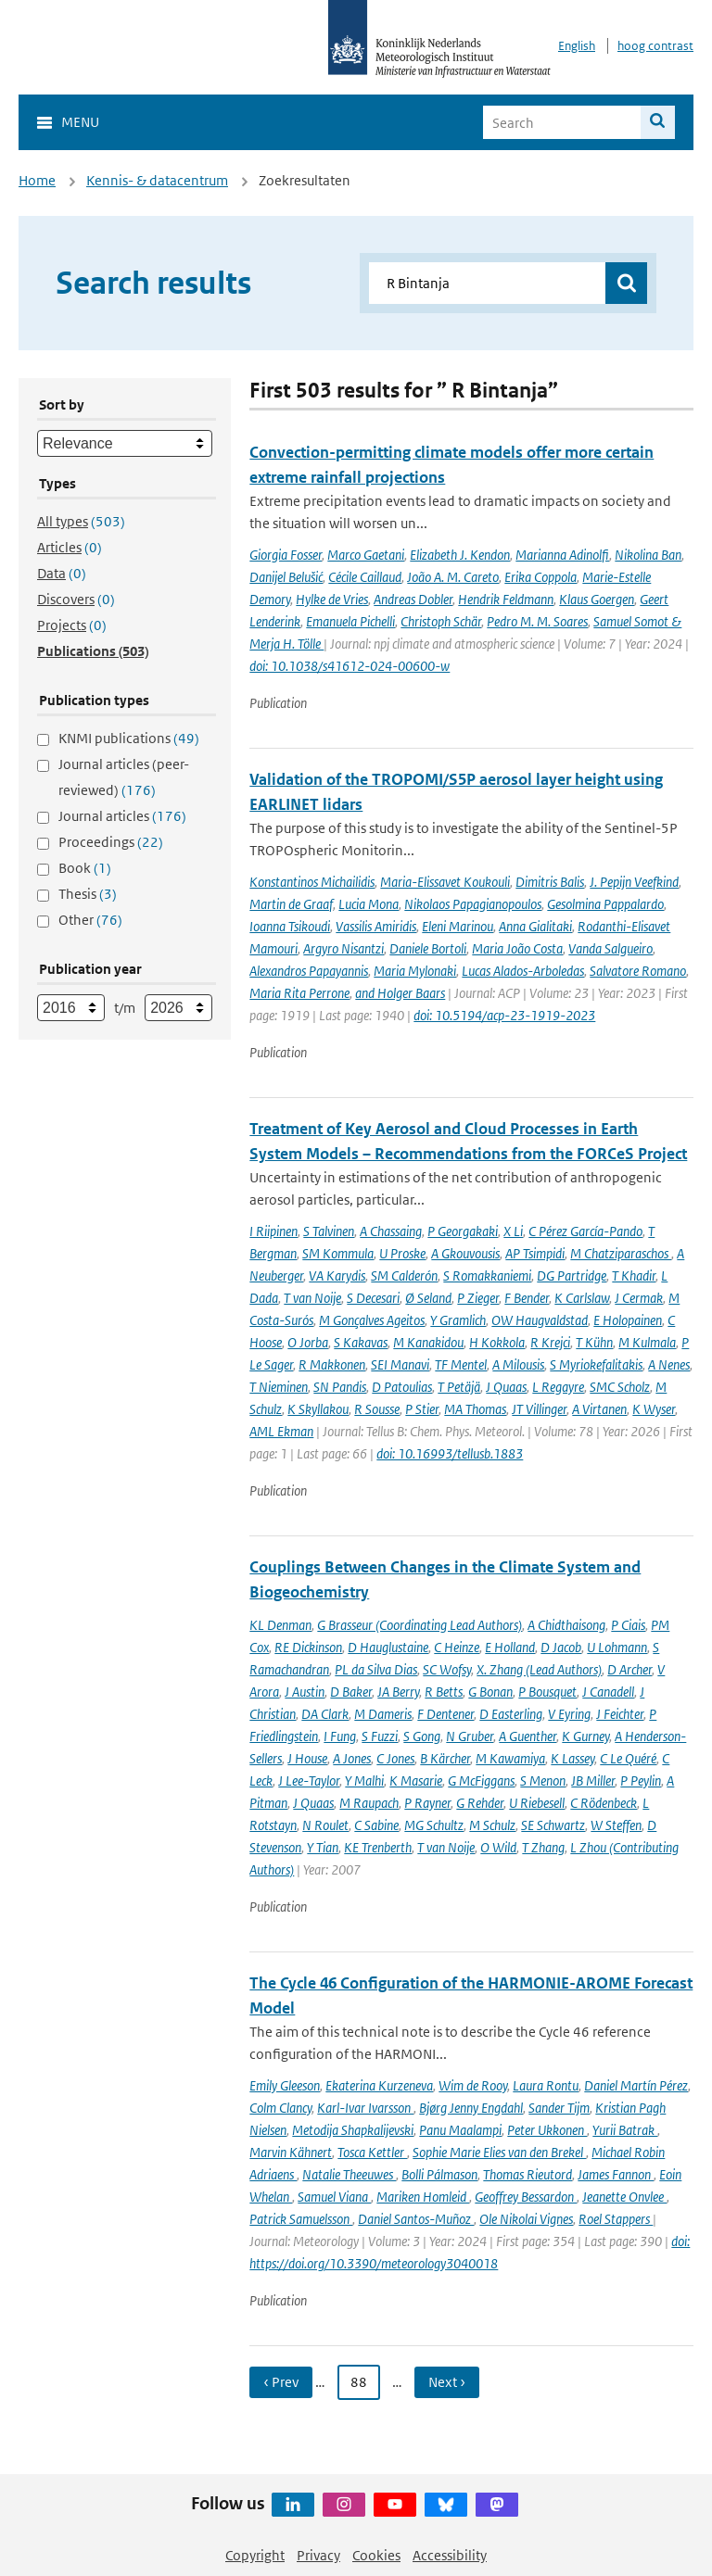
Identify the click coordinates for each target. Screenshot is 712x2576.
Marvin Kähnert (290, 2152)
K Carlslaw (581, 1298)
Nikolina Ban (648, 554)
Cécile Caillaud (364, 577)
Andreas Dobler (413, 599)
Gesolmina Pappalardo (605, 904)
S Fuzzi (380, 1736)
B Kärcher (445, 1758)
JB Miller (593, 1780)
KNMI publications (128, 738)
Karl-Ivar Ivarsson (365, 2107)
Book (84, 868)
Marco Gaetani (365, 554)
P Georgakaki (462, 1231)
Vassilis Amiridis (376, 926)
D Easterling (510, 1714)
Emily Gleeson (284, 2085)
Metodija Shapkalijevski (352, 2130)
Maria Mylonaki (415, 970)
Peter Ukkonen (547, 2130)
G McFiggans (481, 1780)
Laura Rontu (545, 2085)
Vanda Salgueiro (610, 948)
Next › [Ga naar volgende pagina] (446, 2382)
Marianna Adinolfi (562, 554)
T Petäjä (459, 1386)
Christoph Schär (440, 621)
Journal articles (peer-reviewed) (123, 777)
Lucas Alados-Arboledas (523, 970)
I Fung (340, 1736)
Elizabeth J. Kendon (460, 554)
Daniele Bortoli (427, 948)
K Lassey (572, 1758)
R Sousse (377, 1409)
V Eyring (569, 1714)
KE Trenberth (378, 1847)
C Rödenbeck (603, 1803)
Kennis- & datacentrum (157, 180)
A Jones (352, 1758)
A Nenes (669, 1364)
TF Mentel (461, 1364)
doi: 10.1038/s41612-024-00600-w (349, 666)
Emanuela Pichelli (350, 621)
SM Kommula (338, 1253)
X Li (513, 1231)
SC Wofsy (447, 1669)
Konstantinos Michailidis (312, 881)
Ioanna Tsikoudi (289, 926)
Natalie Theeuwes (349, 2174)
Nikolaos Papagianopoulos (472, 904)
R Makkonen (332, 1364)
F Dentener (445, 1714)
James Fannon (616, 2174)
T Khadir (633, 1275)
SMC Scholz (620, 1386)
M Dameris (383, 1714)
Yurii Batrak (624, 2130)
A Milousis (518, 1364)
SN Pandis (339, 1386)
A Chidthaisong (566, 1625)
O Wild (498, 1847)
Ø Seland (428, 1298)
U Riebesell (537, 1803)
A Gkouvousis (465, 1253)
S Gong (421, 1736)
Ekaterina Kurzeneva (379, 2085)
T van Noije (312, 1298)
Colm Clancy (280, 2107)
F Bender (526, 1298)
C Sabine (376, 1825)
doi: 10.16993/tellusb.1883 (449, 1453)
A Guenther (527, 1736)
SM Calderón (404, 1275)
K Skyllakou (318, 1409)
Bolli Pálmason (439, 2174)
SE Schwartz (553, 1825)
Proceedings (110, 842)
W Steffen (616, 1825)
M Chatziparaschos (620, 1253)
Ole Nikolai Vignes (526, 2219)
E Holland (510, 1647)
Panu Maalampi (460, 2130)
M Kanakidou (428, 1342)
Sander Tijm (559, 2107)
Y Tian (322, 1847)
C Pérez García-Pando (585, 1231)
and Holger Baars (400, 993)
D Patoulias (402, 1386)
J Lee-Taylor (308, 1780)
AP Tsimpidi (535, 1253)
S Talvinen (328, 1231)
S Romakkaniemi (487, 1275)
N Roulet (325, 1825)
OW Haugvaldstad (539, 1320)
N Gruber (469, 1736)
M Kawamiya (510, 1758)
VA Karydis (337, 1275)
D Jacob (560, 1647)
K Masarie (415, 1780)
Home (37, 180)
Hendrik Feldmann (505, 599)
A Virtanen (599, 1409)
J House (307, 1758)
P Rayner (427, 1803)
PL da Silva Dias (376, 1669)
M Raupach (369, 1803)
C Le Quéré (628, 1758)
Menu (80, 122)
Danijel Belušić (286, 577)
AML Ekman (281, 1431)
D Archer (629, 1669)
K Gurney (585, 1736)
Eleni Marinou (457, 926)
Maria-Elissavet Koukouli (445, 881)
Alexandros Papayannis (308, 970)
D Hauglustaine (388, 1647)
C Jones (395, 1758)
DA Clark (325, 1714)
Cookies (376, 2555)
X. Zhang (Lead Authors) (539, 1669)
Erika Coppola (540, 577)
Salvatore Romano (638, 970)
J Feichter (619, 1714)
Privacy (318, 2555)
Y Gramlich (458, 1320)
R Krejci (550, 1342)
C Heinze (456, 1647)
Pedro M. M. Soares (537, 621)
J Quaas (506, 1386)
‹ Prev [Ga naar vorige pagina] (281, 2382)
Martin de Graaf (291, 904)
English (576, 46)
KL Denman (280, 1625)
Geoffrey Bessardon (526, 2196)
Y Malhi (364, 1780)
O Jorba (307, 1342)
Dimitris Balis (549, 881)
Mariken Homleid (422, 2196)
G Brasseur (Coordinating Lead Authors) (419, 1625)
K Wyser (653, 1409)
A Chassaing (391, 1231)
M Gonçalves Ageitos (372, 1320)
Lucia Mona (368, 904)
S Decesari (373, 1298)
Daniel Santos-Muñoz (416, 2219)
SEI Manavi (400, 1364)
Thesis (87, 894)
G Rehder (479, 1803)
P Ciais (628, 1625)
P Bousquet (547, 1691)
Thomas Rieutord (527, 2174)
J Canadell (608, 1691)
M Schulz (492, 1825)
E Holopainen (627, 1320)
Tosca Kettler (372, 2152)
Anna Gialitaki (535, 926)
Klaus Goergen (596, 599)
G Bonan (490, 1691)
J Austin (304, 1691)
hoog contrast (655, 46)
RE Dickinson (308, 1647)
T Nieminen (278, 1386)
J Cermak (639, 1298)
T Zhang (543, 1847)
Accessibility (450, 2555)
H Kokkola (497, 1342)
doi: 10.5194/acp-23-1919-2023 (504, 1015)
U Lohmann (617, 1647)
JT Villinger (539, 1409)
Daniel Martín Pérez (636, 2085)
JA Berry (398, 1691)
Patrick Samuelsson (300, 2219)
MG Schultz (434, 1825)
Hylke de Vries (332, 599)
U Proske (402, 1253)
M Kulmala (647, 1342)
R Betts (444, 1691)
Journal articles (122, 816)
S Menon (543, 1780)
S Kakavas (361, 1342)
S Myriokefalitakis (596, 1364)
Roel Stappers (615, 2219)
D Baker (351, 1691)
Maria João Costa (517, 948)
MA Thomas (475, 1409)
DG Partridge (571, 1275)
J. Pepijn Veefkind (634, 881)
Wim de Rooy (473, 2085)
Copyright (255, 2555)
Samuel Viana (334, 2196)
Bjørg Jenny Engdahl (471, 2107)
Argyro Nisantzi (343, 948)
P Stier (422, 1409)
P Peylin (640, 1780)
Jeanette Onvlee (624, 2196)
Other (90, 919)
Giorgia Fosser (285, 554)
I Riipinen (273, 1231)
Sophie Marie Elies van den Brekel (499, 2152)
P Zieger (478, 1298)
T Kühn (594, 1342)
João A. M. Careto (453, 577)
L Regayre (558, 1386)
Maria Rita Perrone (299, 993)
